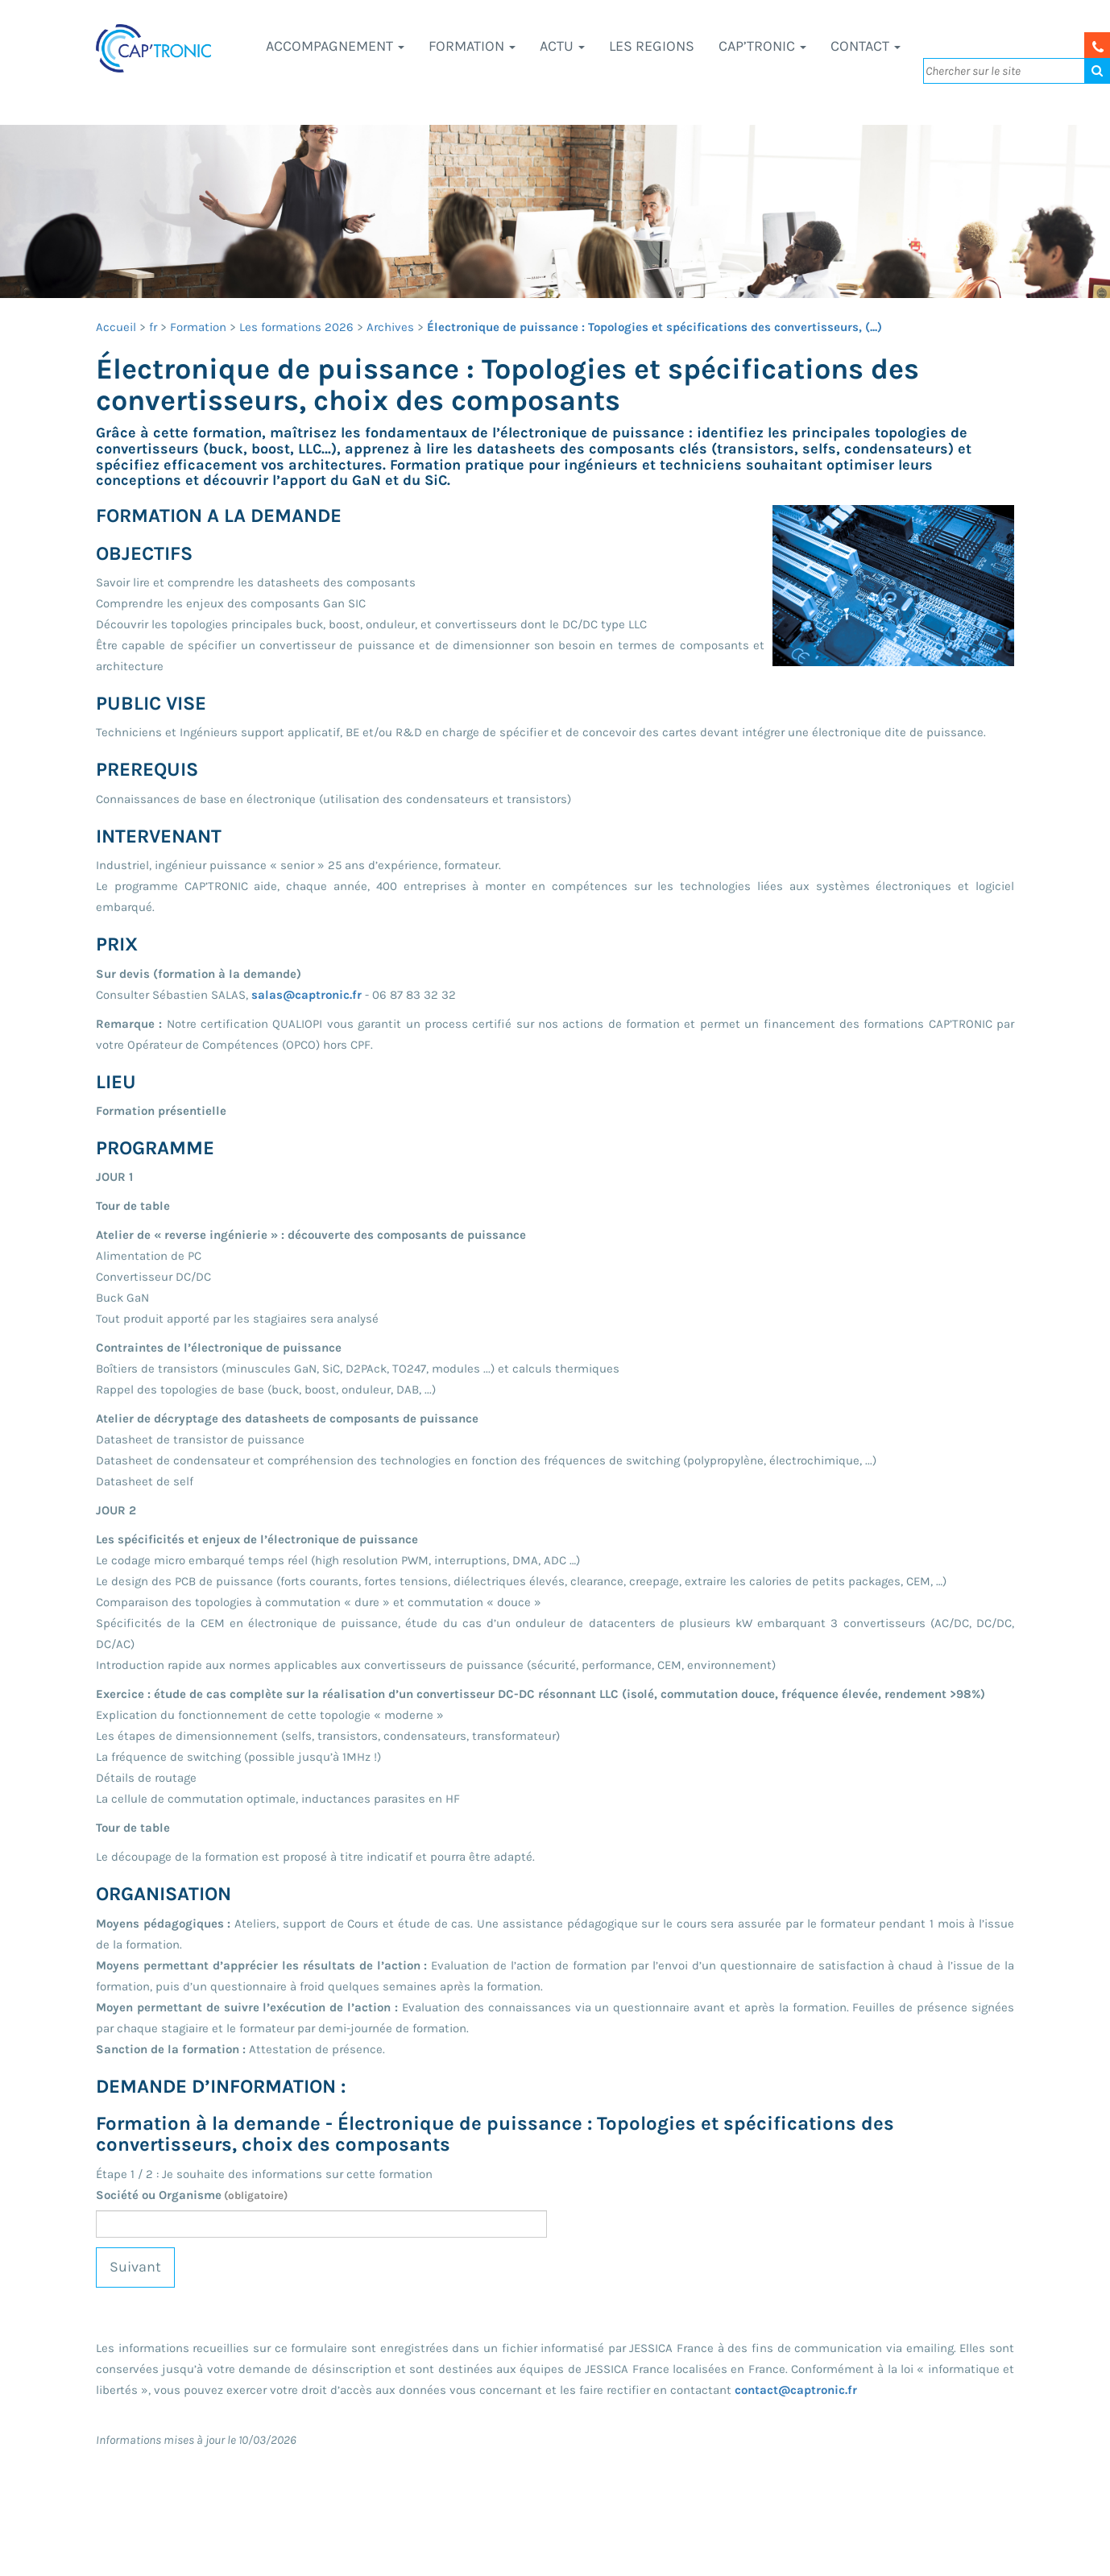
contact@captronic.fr (796, 2390)
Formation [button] (472, 46)
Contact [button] (865, 46)
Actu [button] (562, 46)
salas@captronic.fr (306, 995)
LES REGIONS (651, 46)
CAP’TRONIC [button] (762, 46)
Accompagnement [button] (335, 46)
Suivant (135, 2267)
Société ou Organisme (192, 2195)
